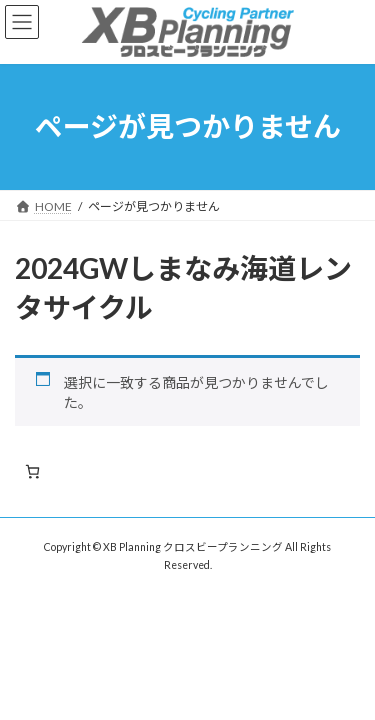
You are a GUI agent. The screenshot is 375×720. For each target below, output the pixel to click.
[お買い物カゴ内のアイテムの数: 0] (32, 471)
